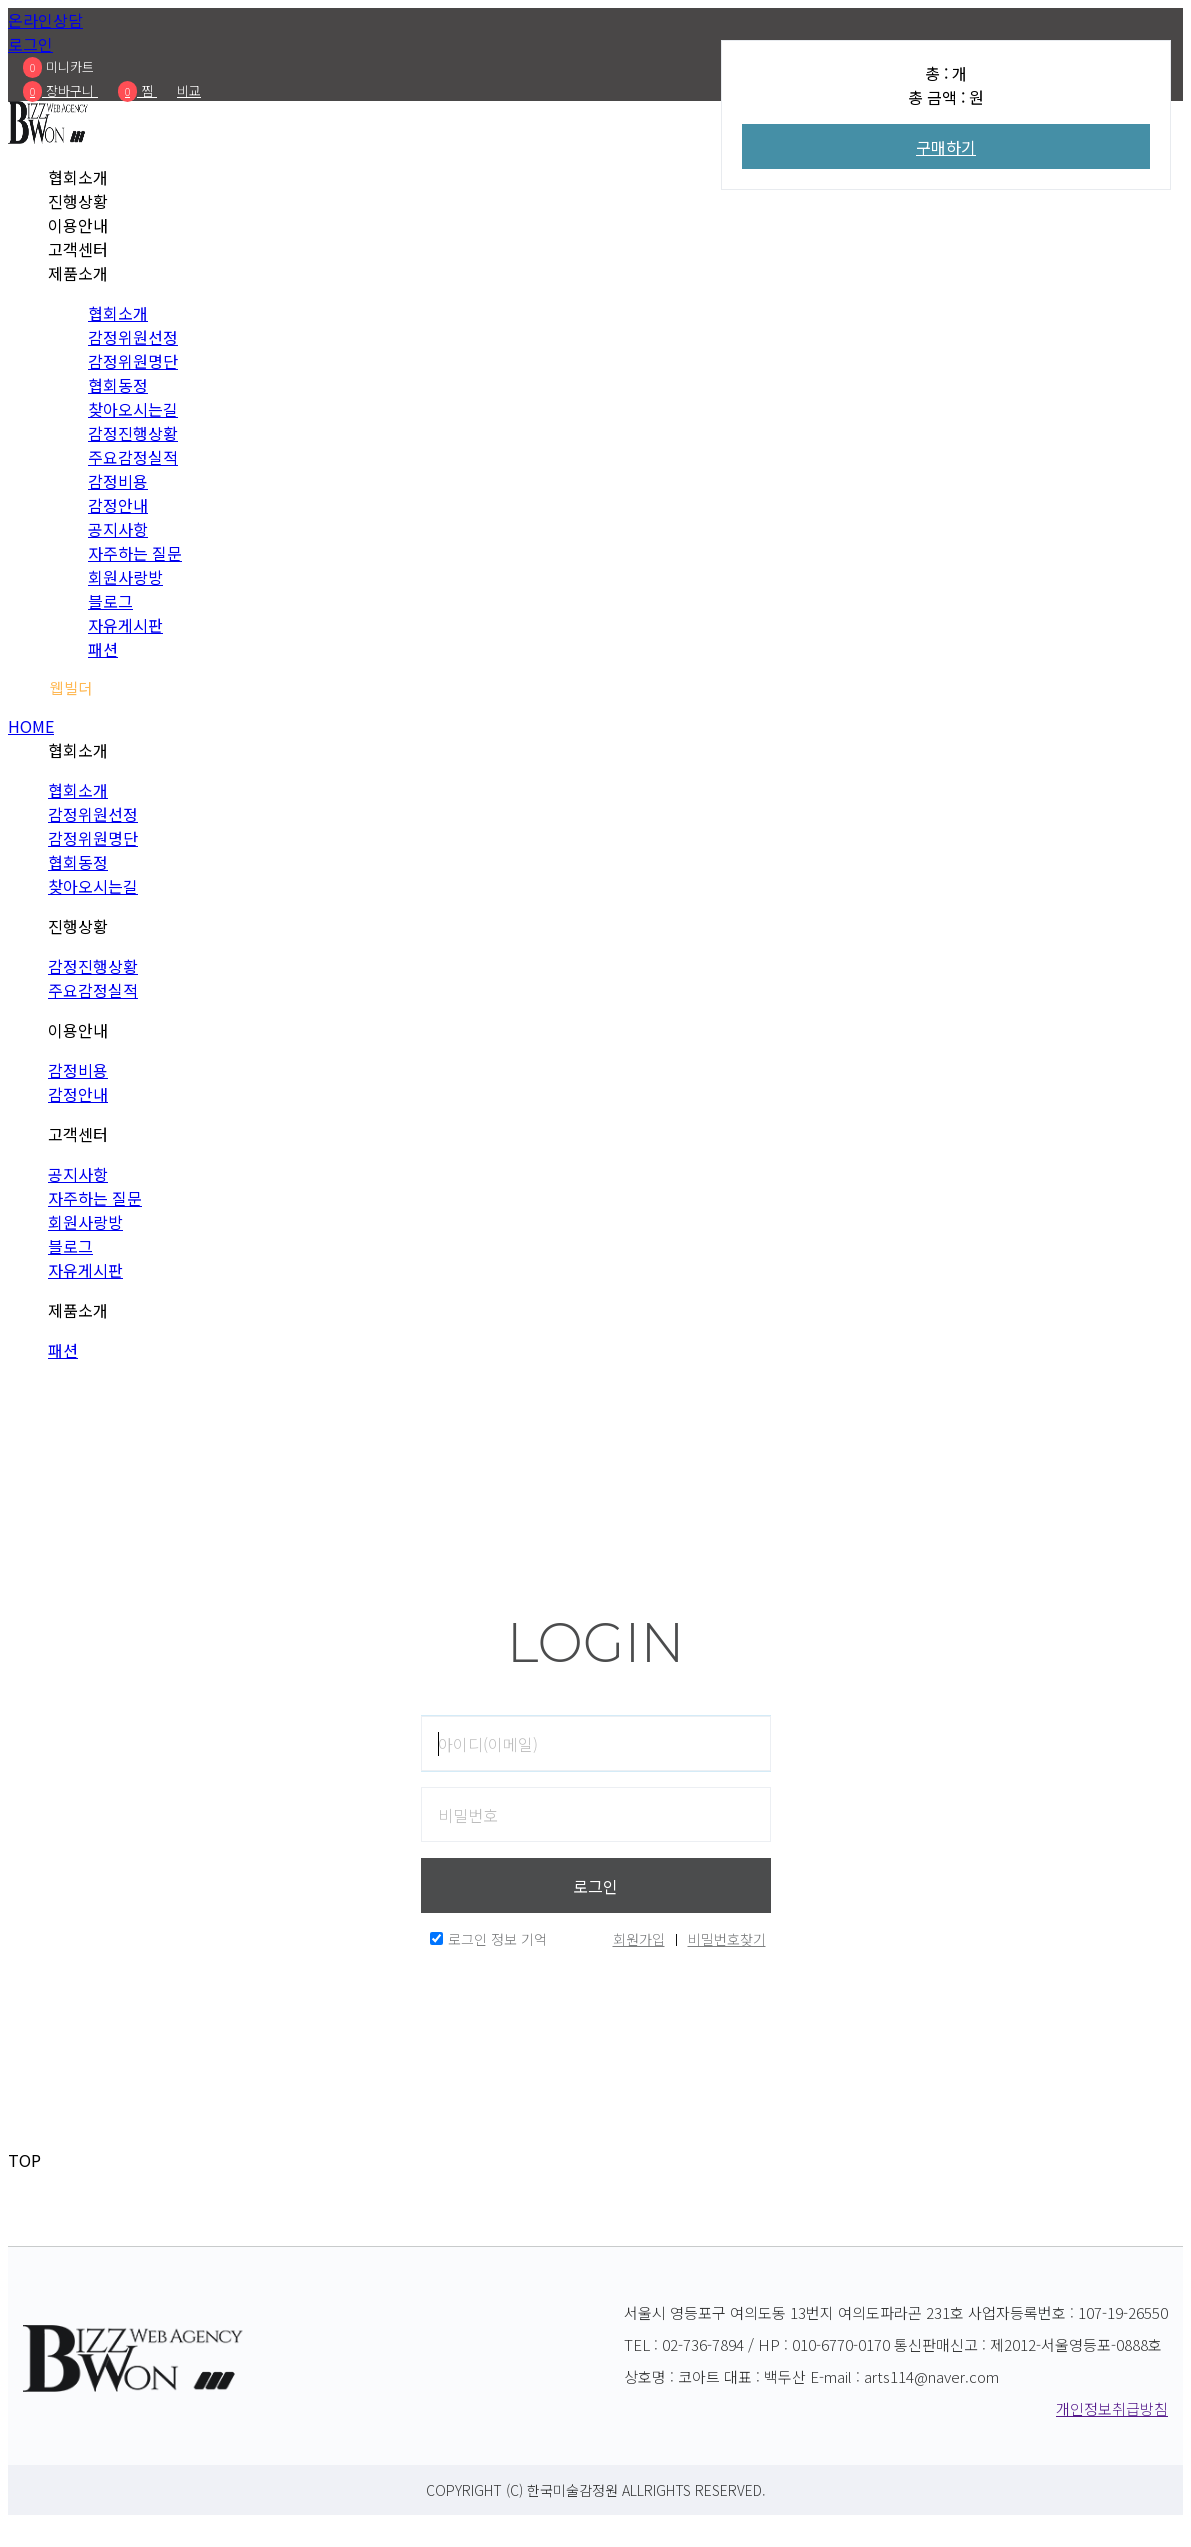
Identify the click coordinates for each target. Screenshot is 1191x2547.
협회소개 (78, 177)
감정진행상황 (133, 433)
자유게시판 (125, 625)
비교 (189, 90)
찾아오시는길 (133, 409)
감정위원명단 (133, 361)
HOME (31, 726)
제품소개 (78, 273)
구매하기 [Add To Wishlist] (946, 147)
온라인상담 (45, 20)
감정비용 (118, 481)
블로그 (110, 601)
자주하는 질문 (135, 553)
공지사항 (118, 529)
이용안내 (78, 225)
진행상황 (78, 201)
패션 (103, 649)
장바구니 (60, 90)
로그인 (30, 44)
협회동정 (118, 385)
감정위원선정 (133, 337)
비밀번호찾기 (727, 1939)
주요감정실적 (133, 457)
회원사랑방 (125, 577)
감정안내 (118, 505)
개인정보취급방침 (1112, 2408)
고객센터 (78, 249)
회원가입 (639, 1939)
